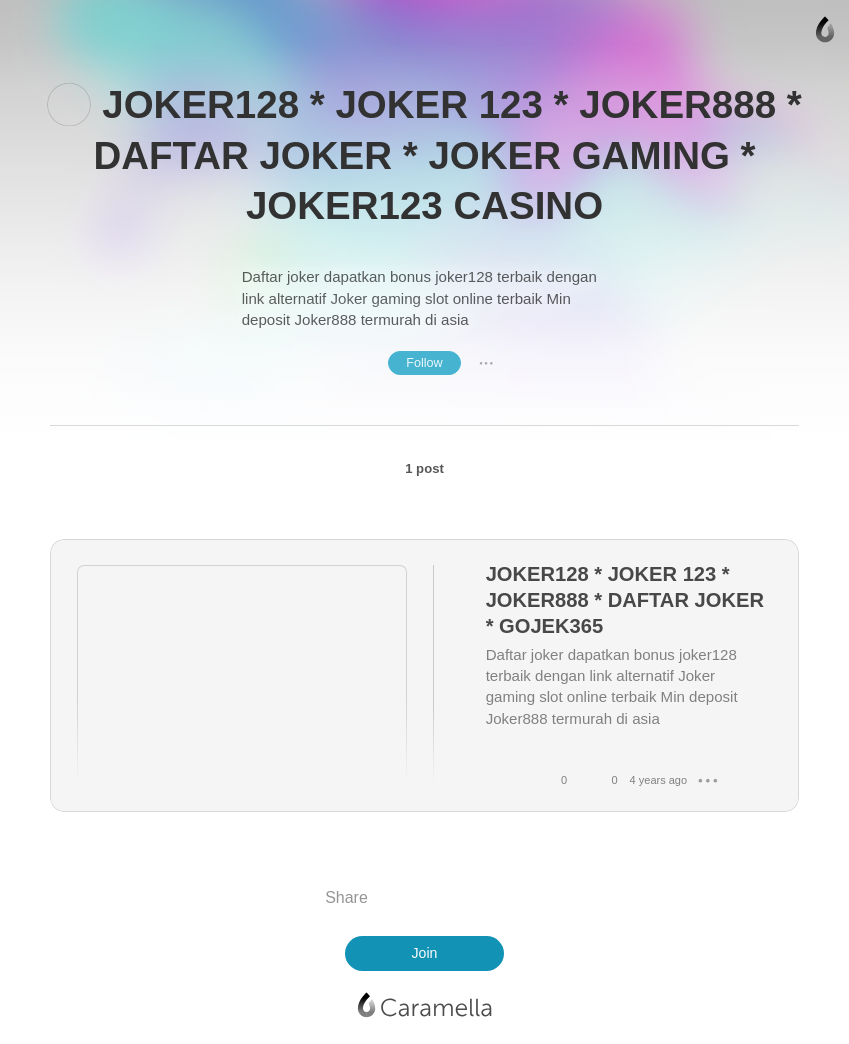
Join (425, 953)
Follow (424, 363)
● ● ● (486, 363)
